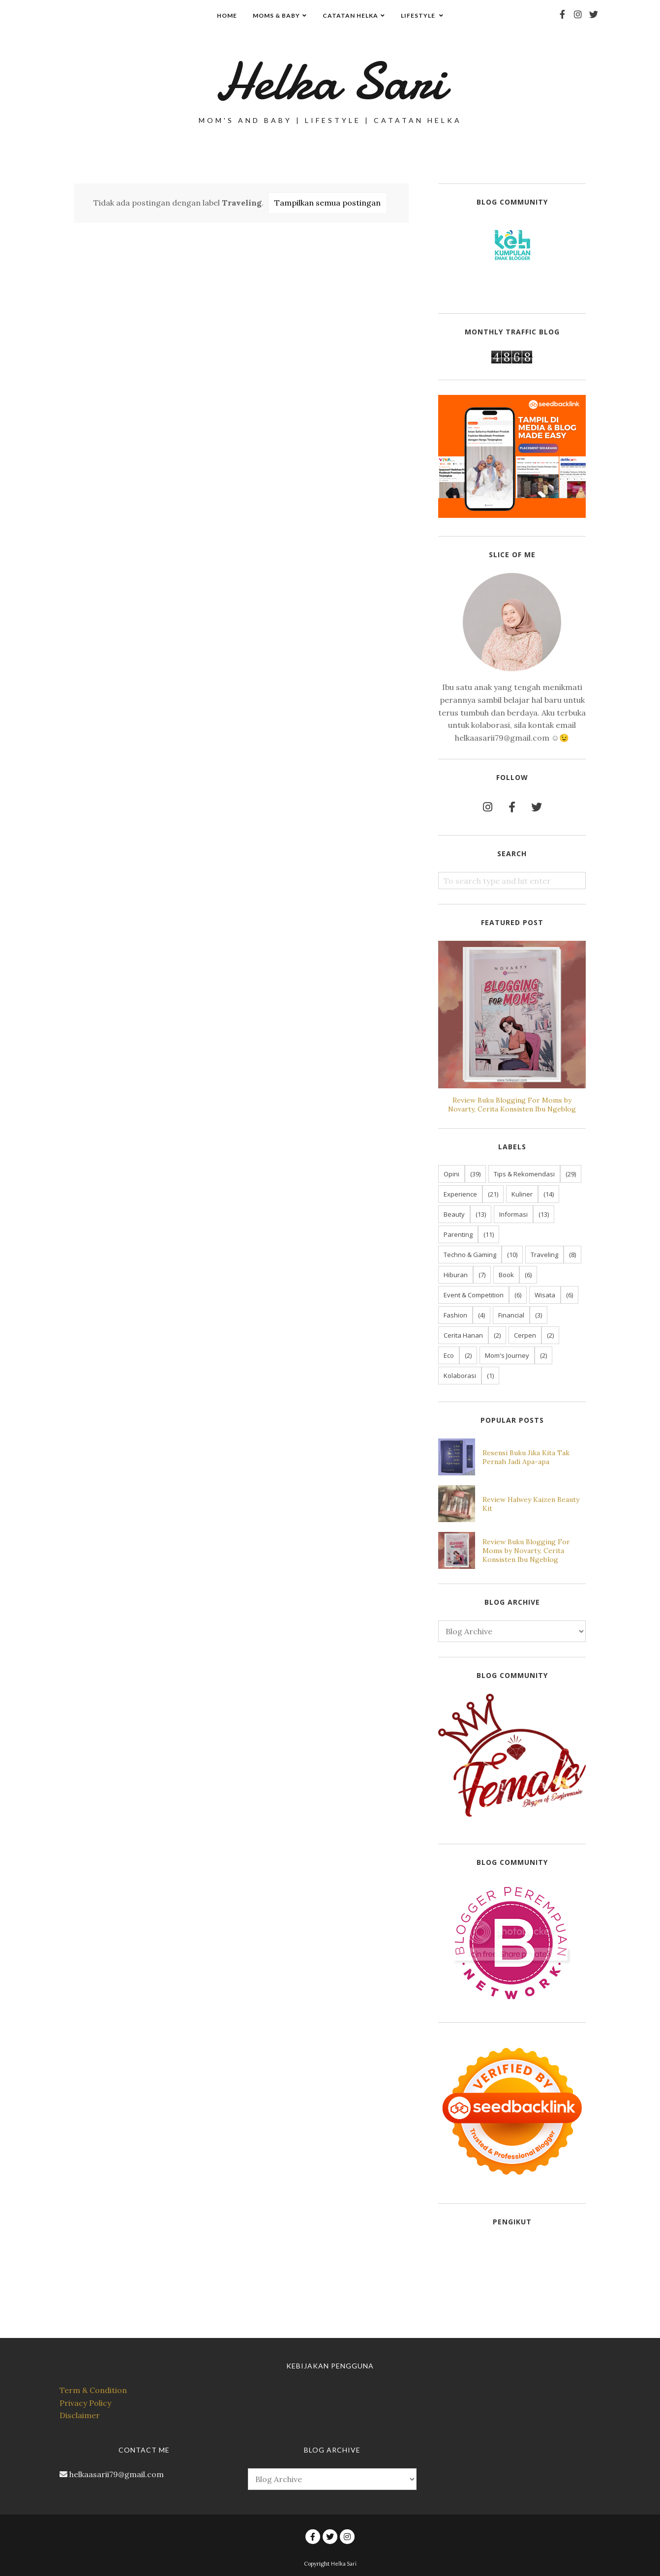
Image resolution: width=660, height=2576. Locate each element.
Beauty (454, 1214)
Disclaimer (80, 2415)
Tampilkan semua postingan (327, 203)
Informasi (513, 1214)
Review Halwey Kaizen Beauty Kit (530, 1504)
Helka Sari (330, 81)
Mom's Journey (507, 1355)
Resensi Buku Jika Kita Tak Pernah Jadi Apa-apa (526, 1457)
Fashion (455, 1315)
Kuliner (522, 1194)
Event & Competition (474, 1294)
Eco (449, 1355)
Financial (511, 1315)
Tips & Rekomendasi (524, 1173)
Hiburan (456, 1274)
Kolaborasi (460, 1375)
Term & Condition (93, 2390)
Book (506, 1274)
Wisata (545, 1294)
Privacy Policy (85, 2403)
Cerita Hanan (463, 1335)
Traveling (544, 1254)
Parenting (458, 1234)
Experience (460, 1194)
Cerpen (525, 1335)
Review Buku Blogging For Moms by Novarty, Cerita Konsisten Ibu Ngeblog (512, 1104)
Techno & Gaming (470, 1254)
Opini (451, 1173)
